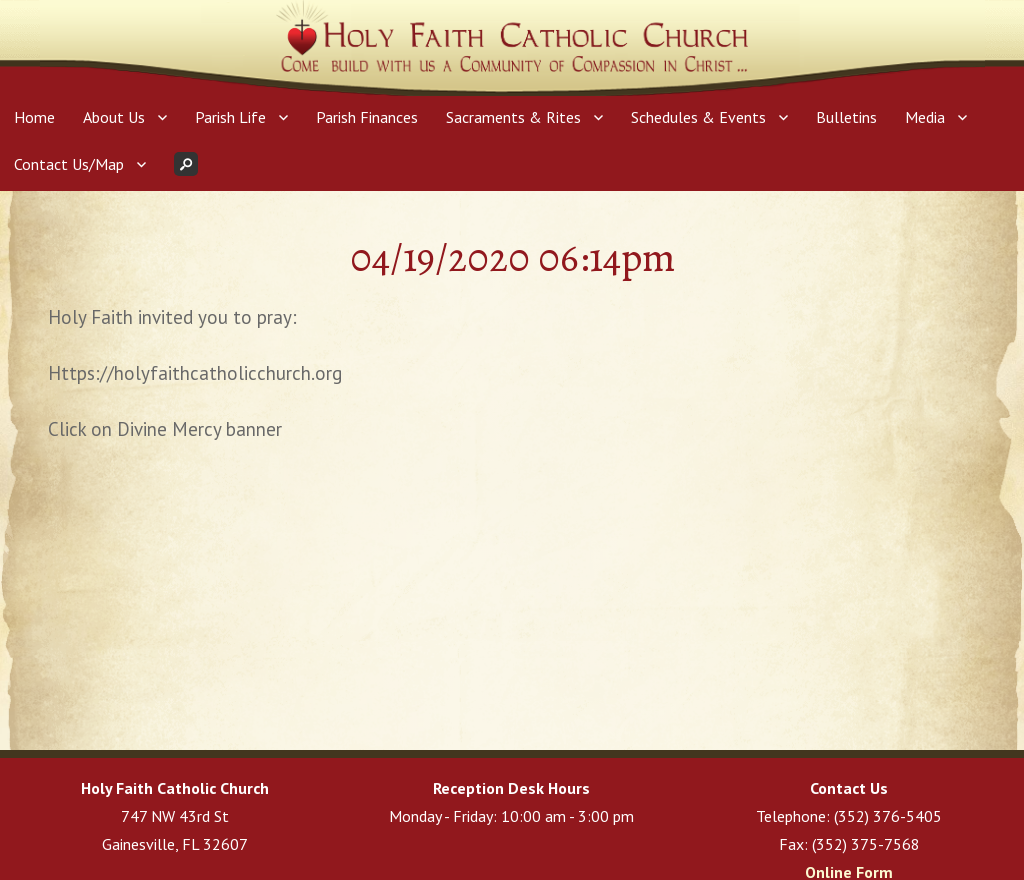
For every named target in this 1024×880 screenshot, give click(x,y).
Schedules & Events (698, 117)
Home (34, 117)
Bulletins (846, 117)
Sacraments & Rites (513, 117)
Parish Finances (367, 117)
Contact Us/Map (69, 164)
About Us (114, 117)
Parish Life (230, 117)
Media (925, 117)
